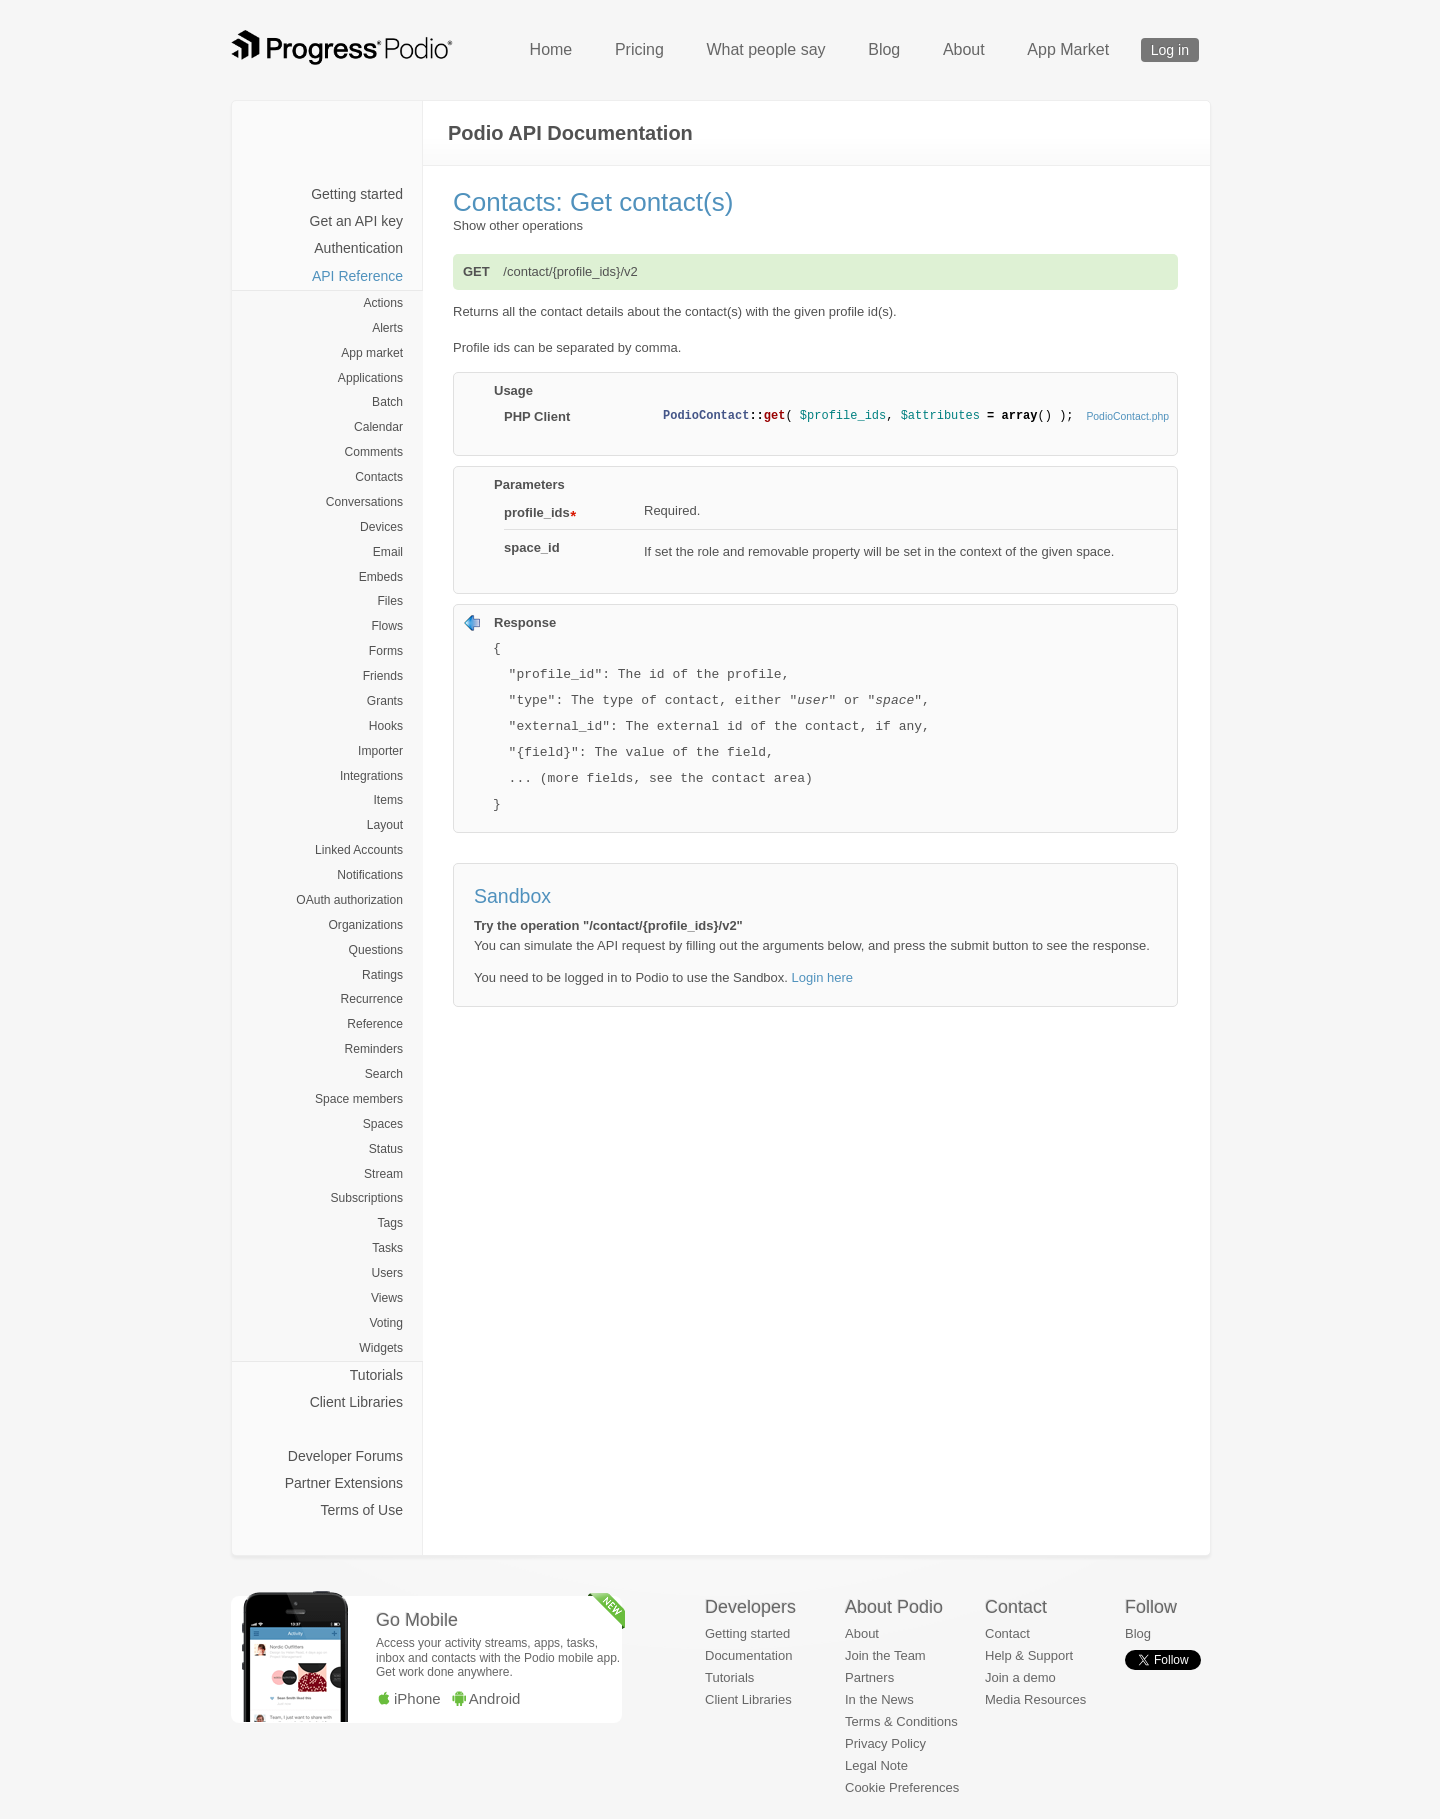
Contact (1007, 1633)
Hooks (386, 726)
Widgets (381, 1348)
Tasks (387, 1248)
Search (384, 1074)
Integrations (371, 776)
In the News (879, 1699)
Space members (359, 1099)
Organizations (365, 925)
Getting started (357, 194)
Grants (385, 701)
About (964, 49)
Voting (386, 1323)
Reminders (374, 1049)
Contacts (379, 477)
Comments (374, 452)
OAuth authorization (349, 900)
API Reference (357, 276)
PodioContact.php (1127, 416)
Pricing (639, 49)
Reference (375, 1024)
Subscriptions (366, 1198)
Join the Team (885, 1655)
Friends (383, 676)
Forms (386, 651)
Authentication (358, 248)
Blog (884, 49)
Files (390, 601)
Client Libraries (356, 1402)
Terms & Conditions (901, 1721)
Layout (385, 825)
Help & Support (1029, 1655)
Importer (380, 751)
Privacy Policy (885, 1743)
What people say (765, 49)
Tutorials (376, 1375)
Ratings (382, 975)
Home (551, 49)
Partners (869, 1677)
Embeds (381, 577)
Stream (383, 1174)
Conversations (364, 502)
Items (388, 800)
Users (387, 1273)
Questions (376, 950)
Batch (387, 402)
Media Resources (1035, 1699)
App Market (1068, 49)
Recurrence (372, 999)
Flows (387, 626)
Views (387, 1298)
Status (386, 1149)
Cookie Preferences (902, 1787)
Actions (383, 303)
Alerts (387, 328)
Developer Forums (345, 1456)
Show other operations (518, 225)
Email (388, 552)
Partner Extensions (344, 1483)
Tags (390, 1223)
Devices (381, 527)
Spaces (383, 1124)
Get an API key (356, 221)
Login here (822, 977)
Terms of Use (362, 1510)
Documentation (748, 1655)
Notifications (370, 875)
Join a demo (1020, 1677)
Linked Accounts (359, 850)
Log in (1170, 50)
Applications (370, 378)
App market (372, 353)
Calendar (378, 427)
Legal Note (876, 1765)
